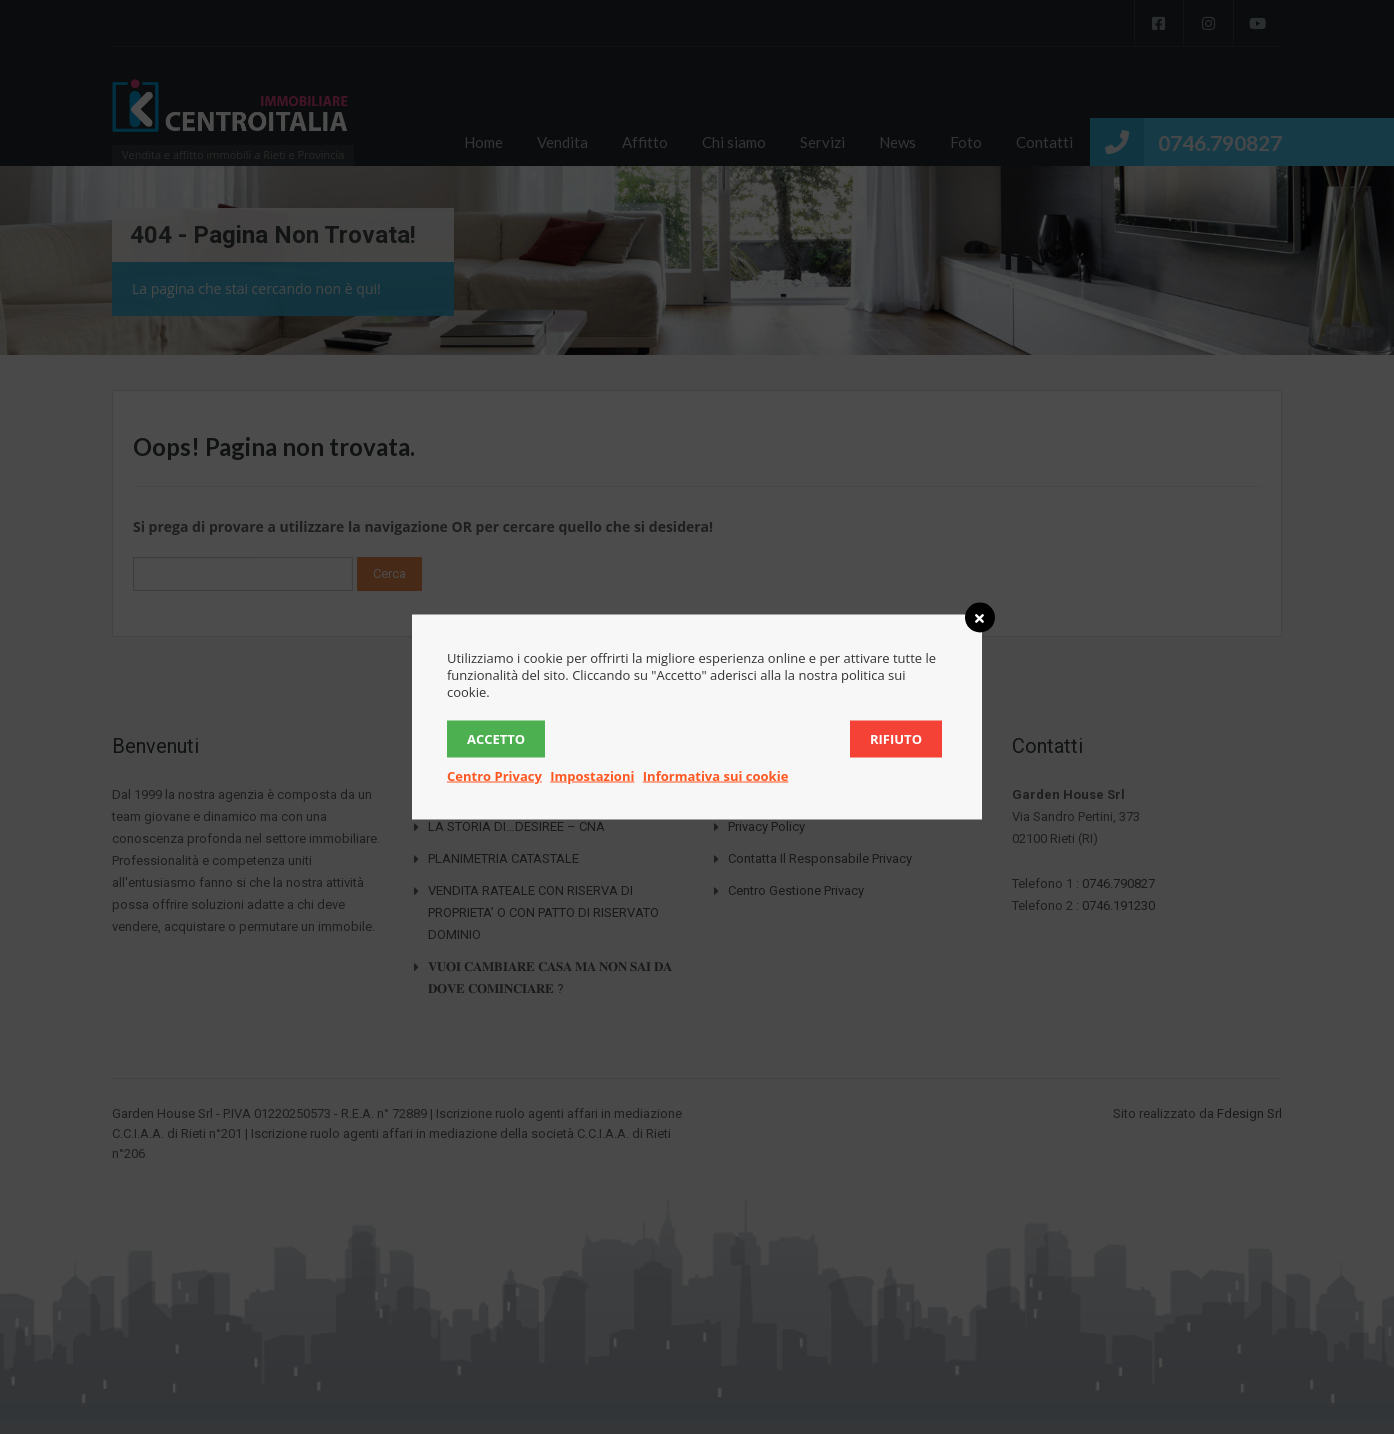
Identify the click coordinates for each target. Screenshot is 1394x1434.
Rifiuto (896, 739)
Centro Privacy (494, 776)
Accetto (496, 739)
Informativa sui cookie (716, 776)
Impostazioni (592, 776)
